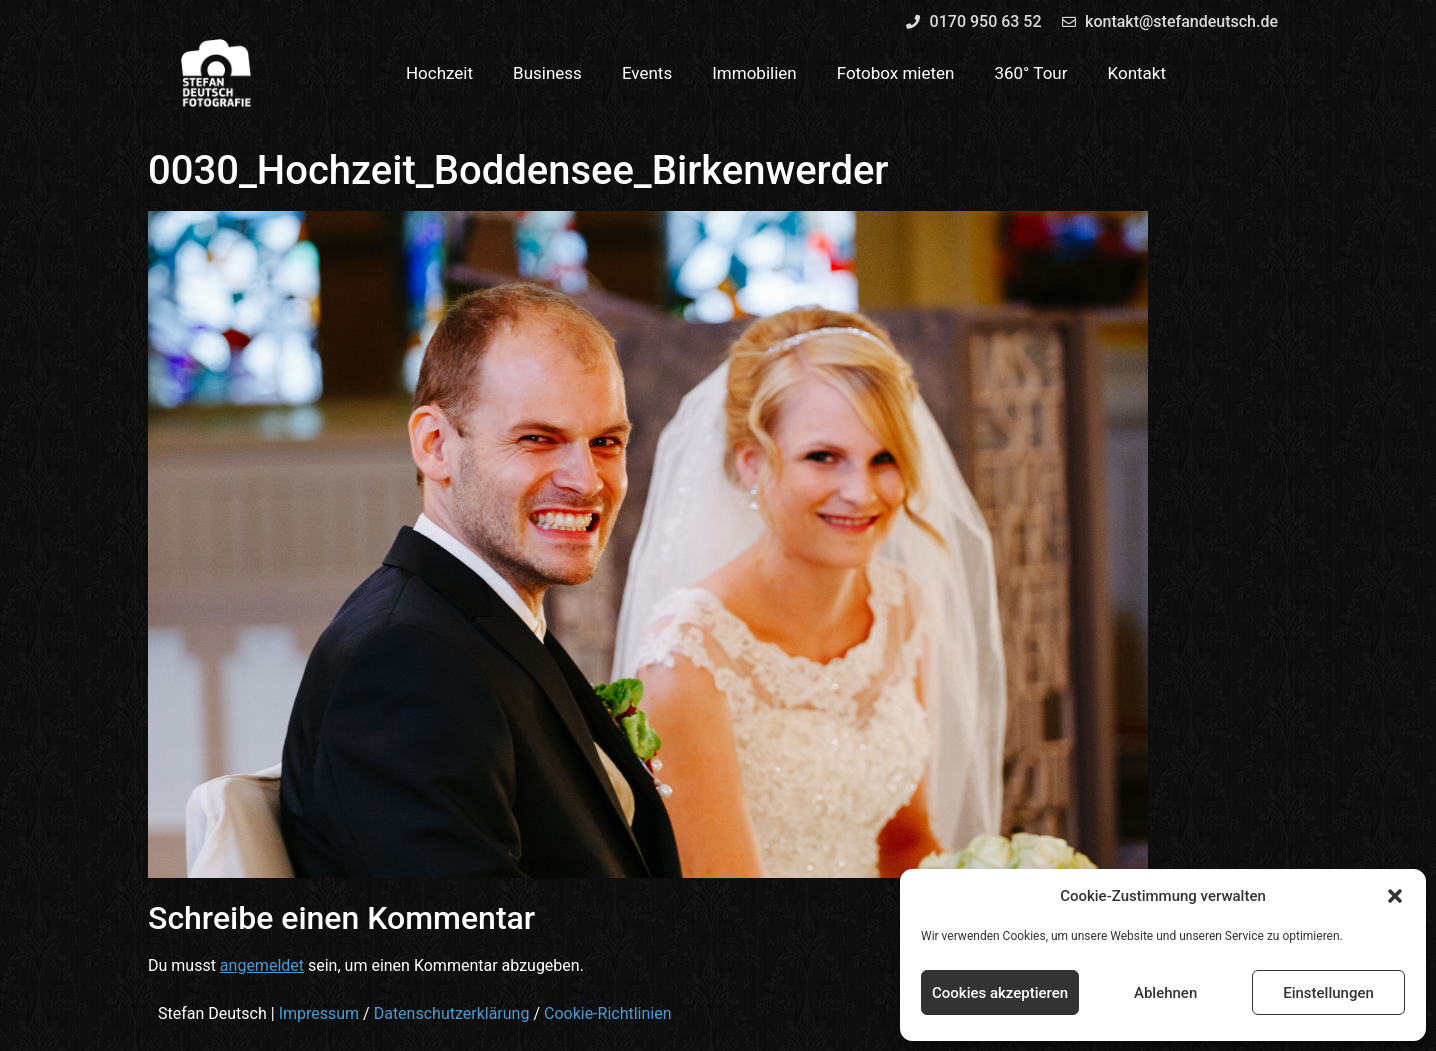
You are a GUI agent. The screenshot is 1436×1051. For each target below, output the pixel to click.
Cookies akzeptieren (1000, 993)
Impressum (319, 1013)
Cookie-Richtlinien (608, 1013)
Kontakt (1137, 73)
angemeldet (262, 965)
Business (547, 73)
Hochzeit (439, 73)
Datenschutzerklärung (452, 1013)
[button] (1395, 896)
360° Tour (1030, 73)
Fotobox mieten (896, 73)
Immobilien (754, 73)
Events (647, 73)
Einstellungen (1328, 993)
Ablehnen (1165, 993)
